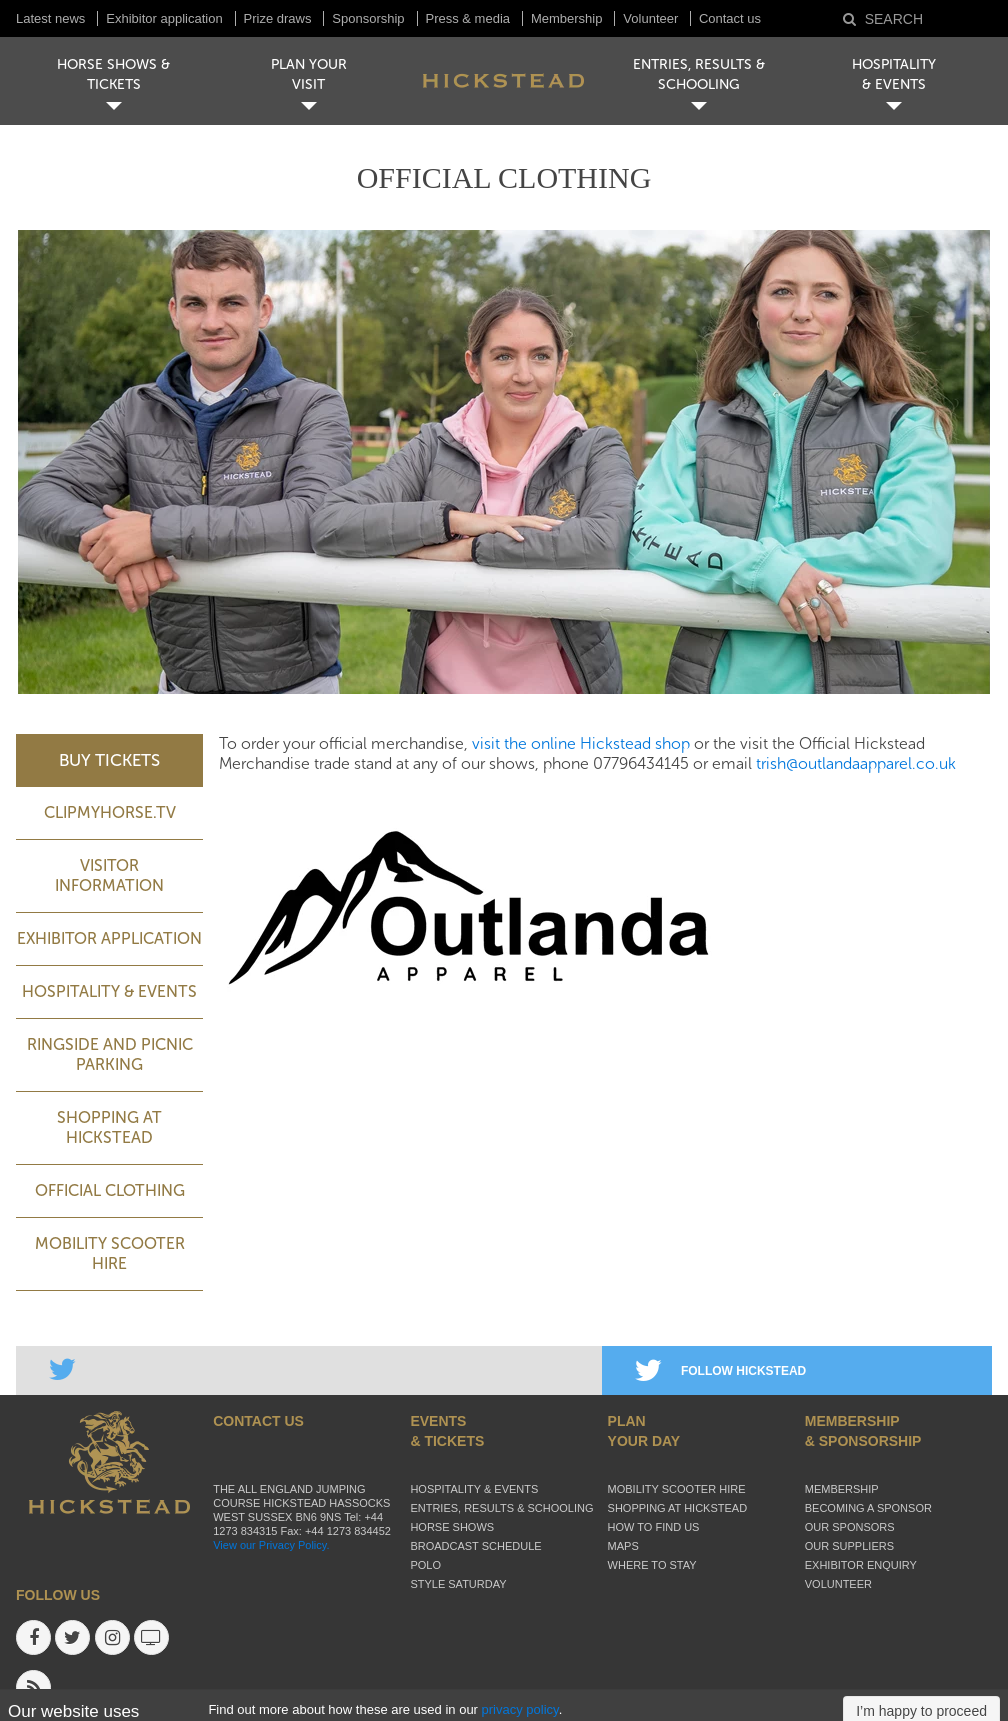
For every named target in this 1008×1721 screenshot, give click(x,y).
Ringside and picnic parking (110, 1054)
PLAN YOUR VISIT (309, 74)
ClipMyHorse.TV (110, 812)
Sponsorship (368, 18)
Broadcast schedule (475, 1546)
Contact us (730, 18)
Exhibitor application (164, 18)
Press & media (468, 18)
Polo (425, 1565)
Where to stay (652, 1565)
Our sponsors (850, 1527)
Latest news (50, 18)
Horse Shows (452, 1527)
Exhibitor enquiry (861, 1565)
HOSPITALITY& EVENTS (894, 74)
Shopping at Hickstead (109, 1127)
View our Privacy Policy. (271, 1545)
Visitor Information (109, 875)
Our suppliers (849, 1546)
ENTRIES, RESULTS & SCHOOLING (699, 74)
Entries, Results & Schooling (501, 1508)
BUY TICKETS (109, 760)
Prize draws (278, 18)
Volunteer (652, 18)
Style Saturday (458, 1584)
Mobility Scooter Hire (110, 1253)
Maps (623, 1546)
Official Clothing (110, 1190)
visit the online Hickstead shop (581, 743)
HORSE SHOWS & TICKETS (113, 74)
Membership (567, 18)
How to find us (654, 1527)
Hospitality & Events (109, 991)
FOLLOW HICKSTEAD (720, 1371)
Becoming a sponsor (868, 1508)
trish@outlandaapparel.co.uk (856, 763)
